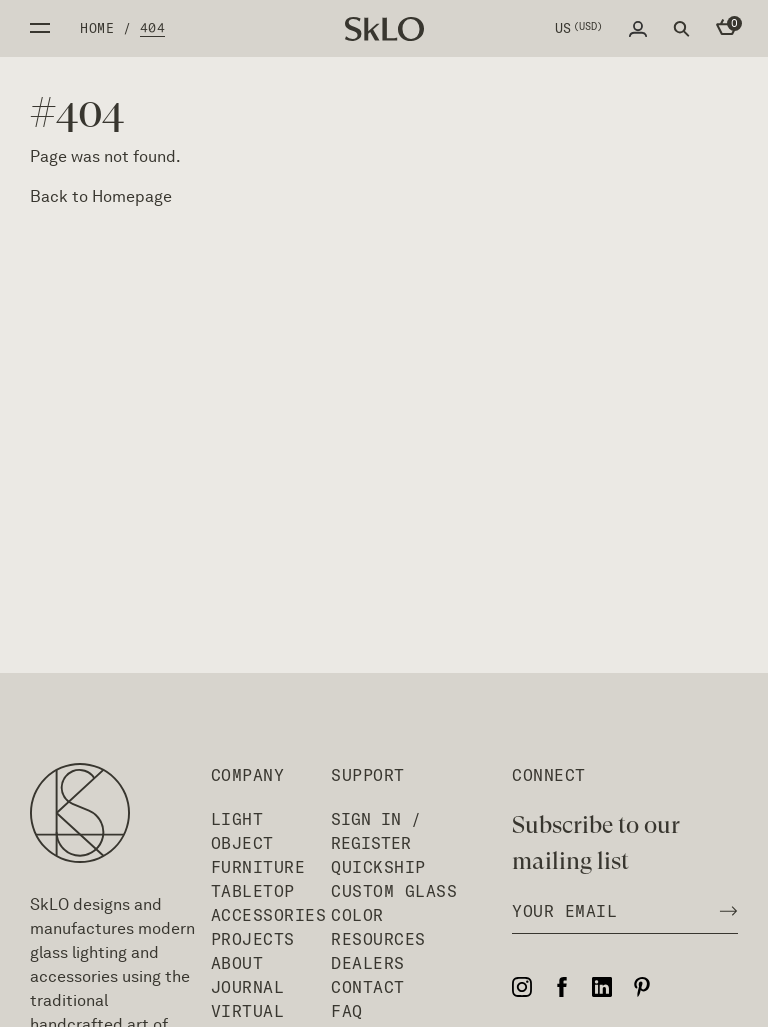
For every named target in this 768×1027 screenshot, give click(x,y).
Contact (368, 987)
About (237, 963)
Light (237, 819)
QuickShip (378, 867)
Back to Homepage (101, 196)
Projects (253, 939)
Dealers (368, 963)
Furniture (258, 867)
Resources (378, 939)
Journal (248, 987)
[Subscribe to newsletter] (723, 911)
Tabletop (253, 891)
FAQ (347, 1011)
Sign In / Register (376, 831)
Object (242, 843)
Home (97, 28)
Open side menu (40, 28)
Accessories (269, 915)
